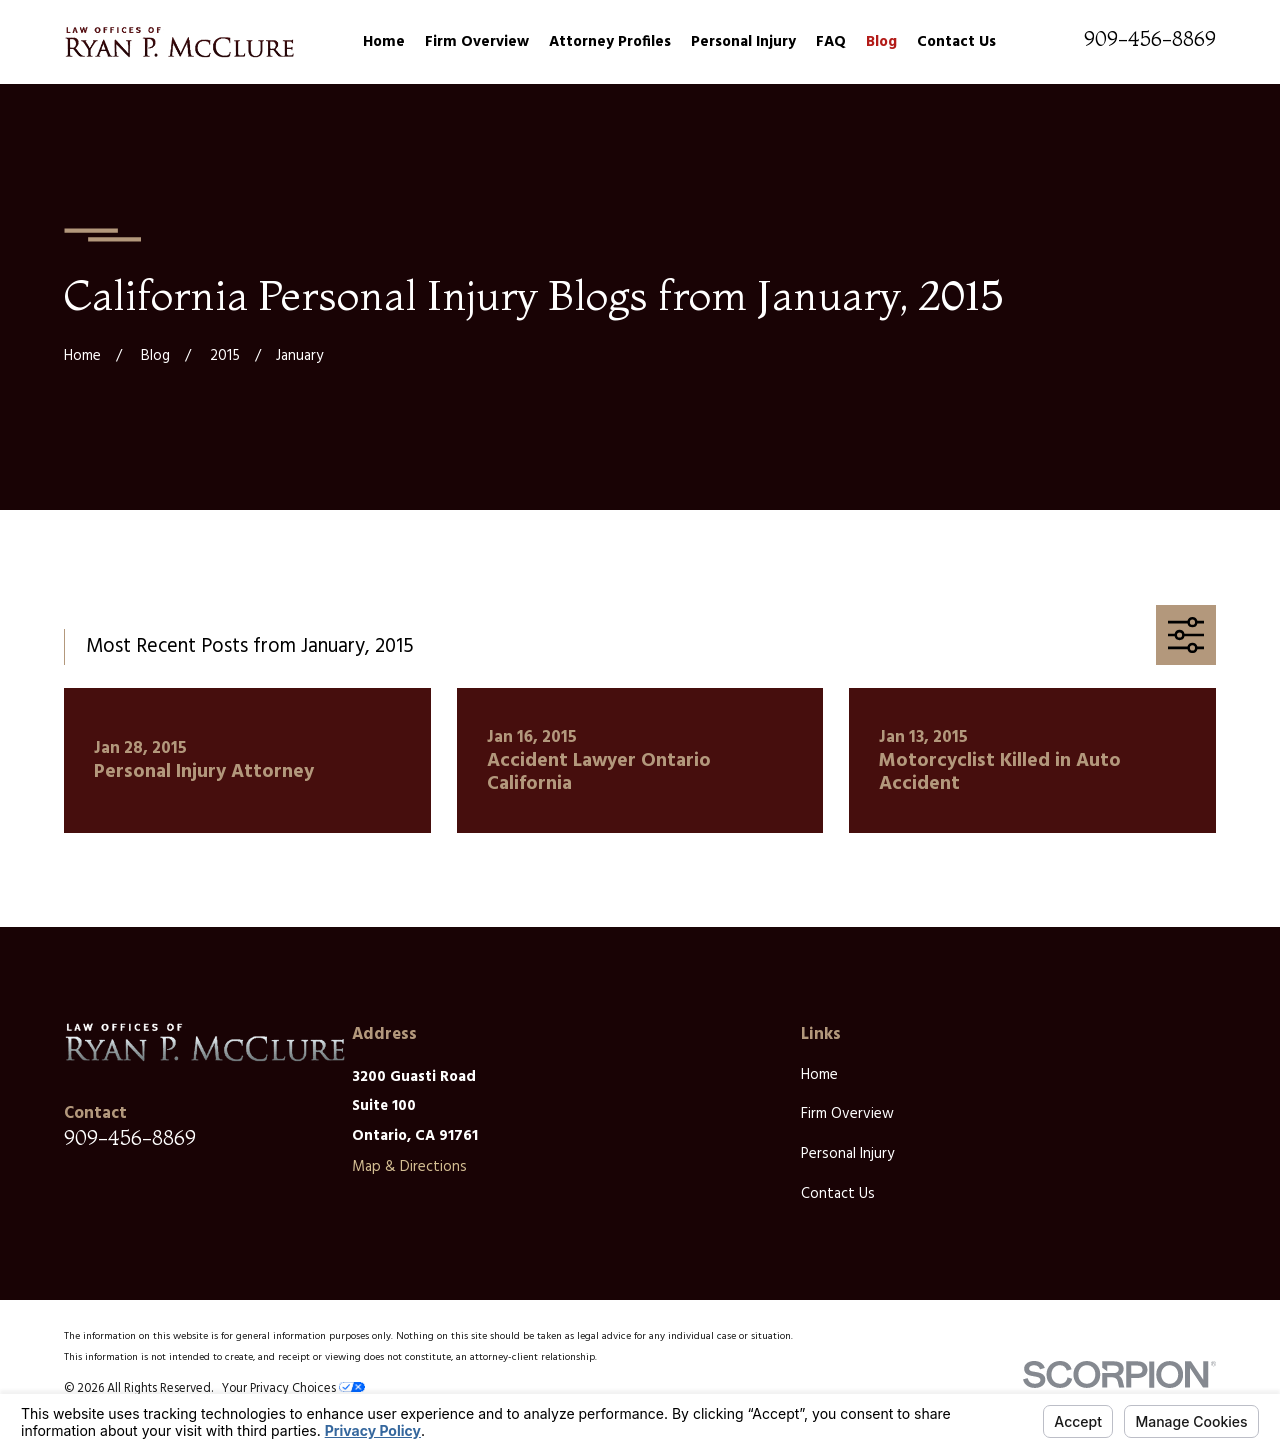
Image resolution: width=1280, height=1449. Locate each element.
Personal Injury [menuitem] (743, 42)
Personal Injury (847, 1154)
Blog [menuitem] (881, 42)
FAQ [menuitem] (831, 42)
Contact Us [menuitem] (956, 42)
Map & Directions (409, 1167)
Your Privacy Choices (293, 1389)
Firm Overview (847, 1114)
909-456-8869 (1150, 38)
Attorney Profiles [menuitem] (610, 42)
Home (819, 1075)
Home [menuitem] (384, 42)
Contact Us (838, 1194)
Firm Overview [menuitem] (477, 42)
